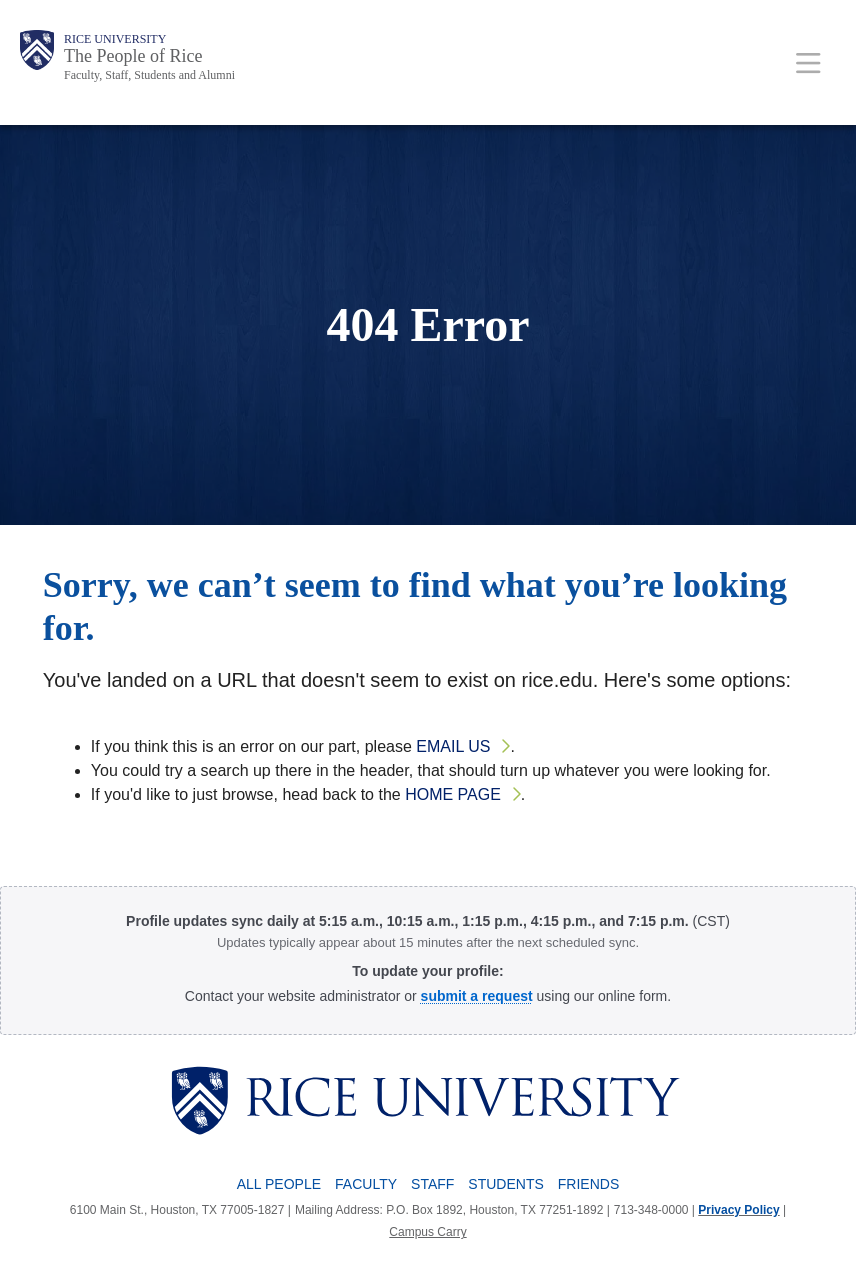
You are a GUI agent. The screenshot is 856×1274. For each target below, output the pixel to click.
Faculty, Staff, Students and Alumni (149, 75)
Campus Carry (427, 1232)
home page (453, 794)
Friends (588, 1184)
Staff (432, 1184)
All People (279, 1184)
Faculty (366, 1184)
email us (453, 746)
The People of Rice (133, 56)
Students (505, 1184)
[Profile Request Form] (477, 996)
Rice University (115, 39)
